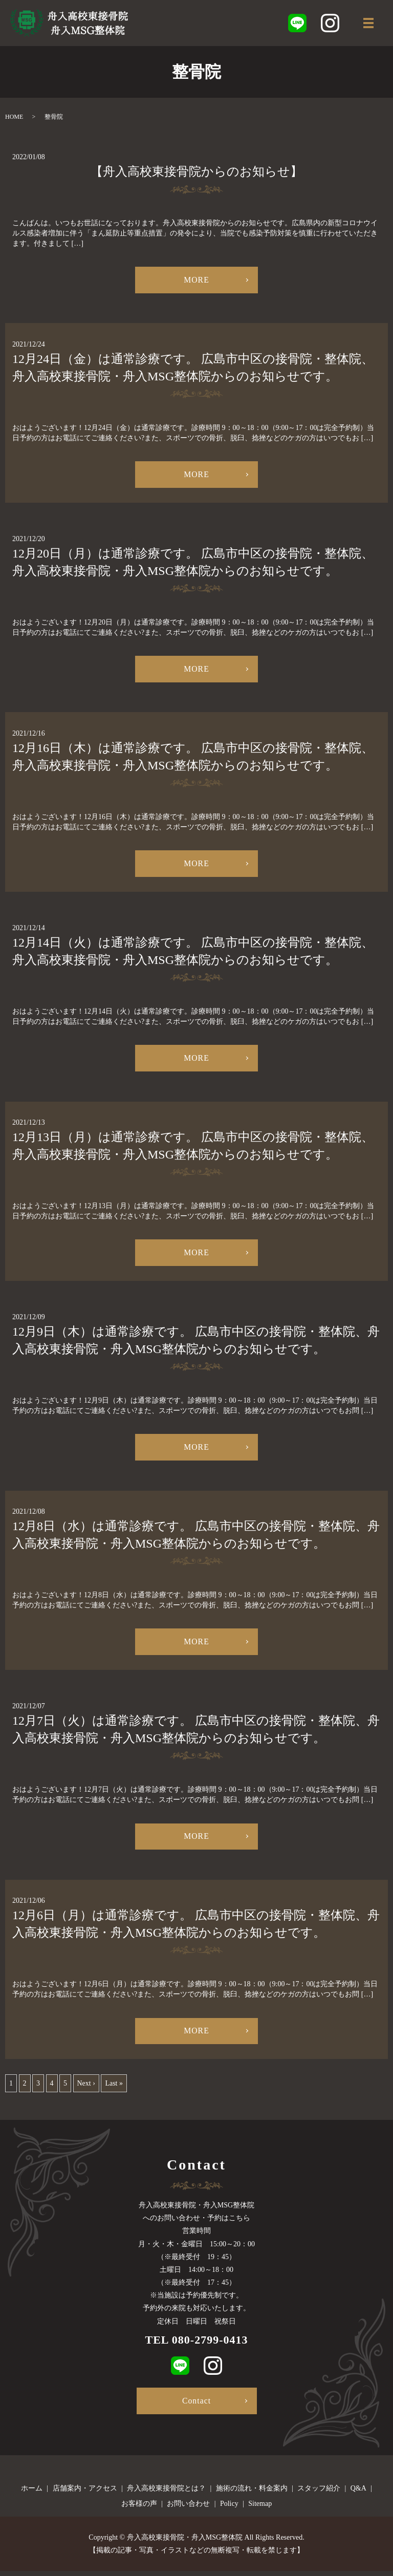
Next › (86, 2088)
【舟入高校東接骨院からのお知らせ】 (196, 171)
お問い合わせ (188, 2508)
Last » (114, 2088)
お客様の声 (139, 2508)
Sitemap (260, 2508)
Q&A (358, 2493)
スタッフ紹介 (318, 2493)
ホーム (31, 2493)
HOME (14, 116)
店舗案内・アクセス (85, 2493)
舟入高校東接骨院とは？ (166, 2493)
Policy (229, 2508)
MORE (196, 279)
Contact (196, 2404)
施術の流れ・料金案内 (252, 2493)
